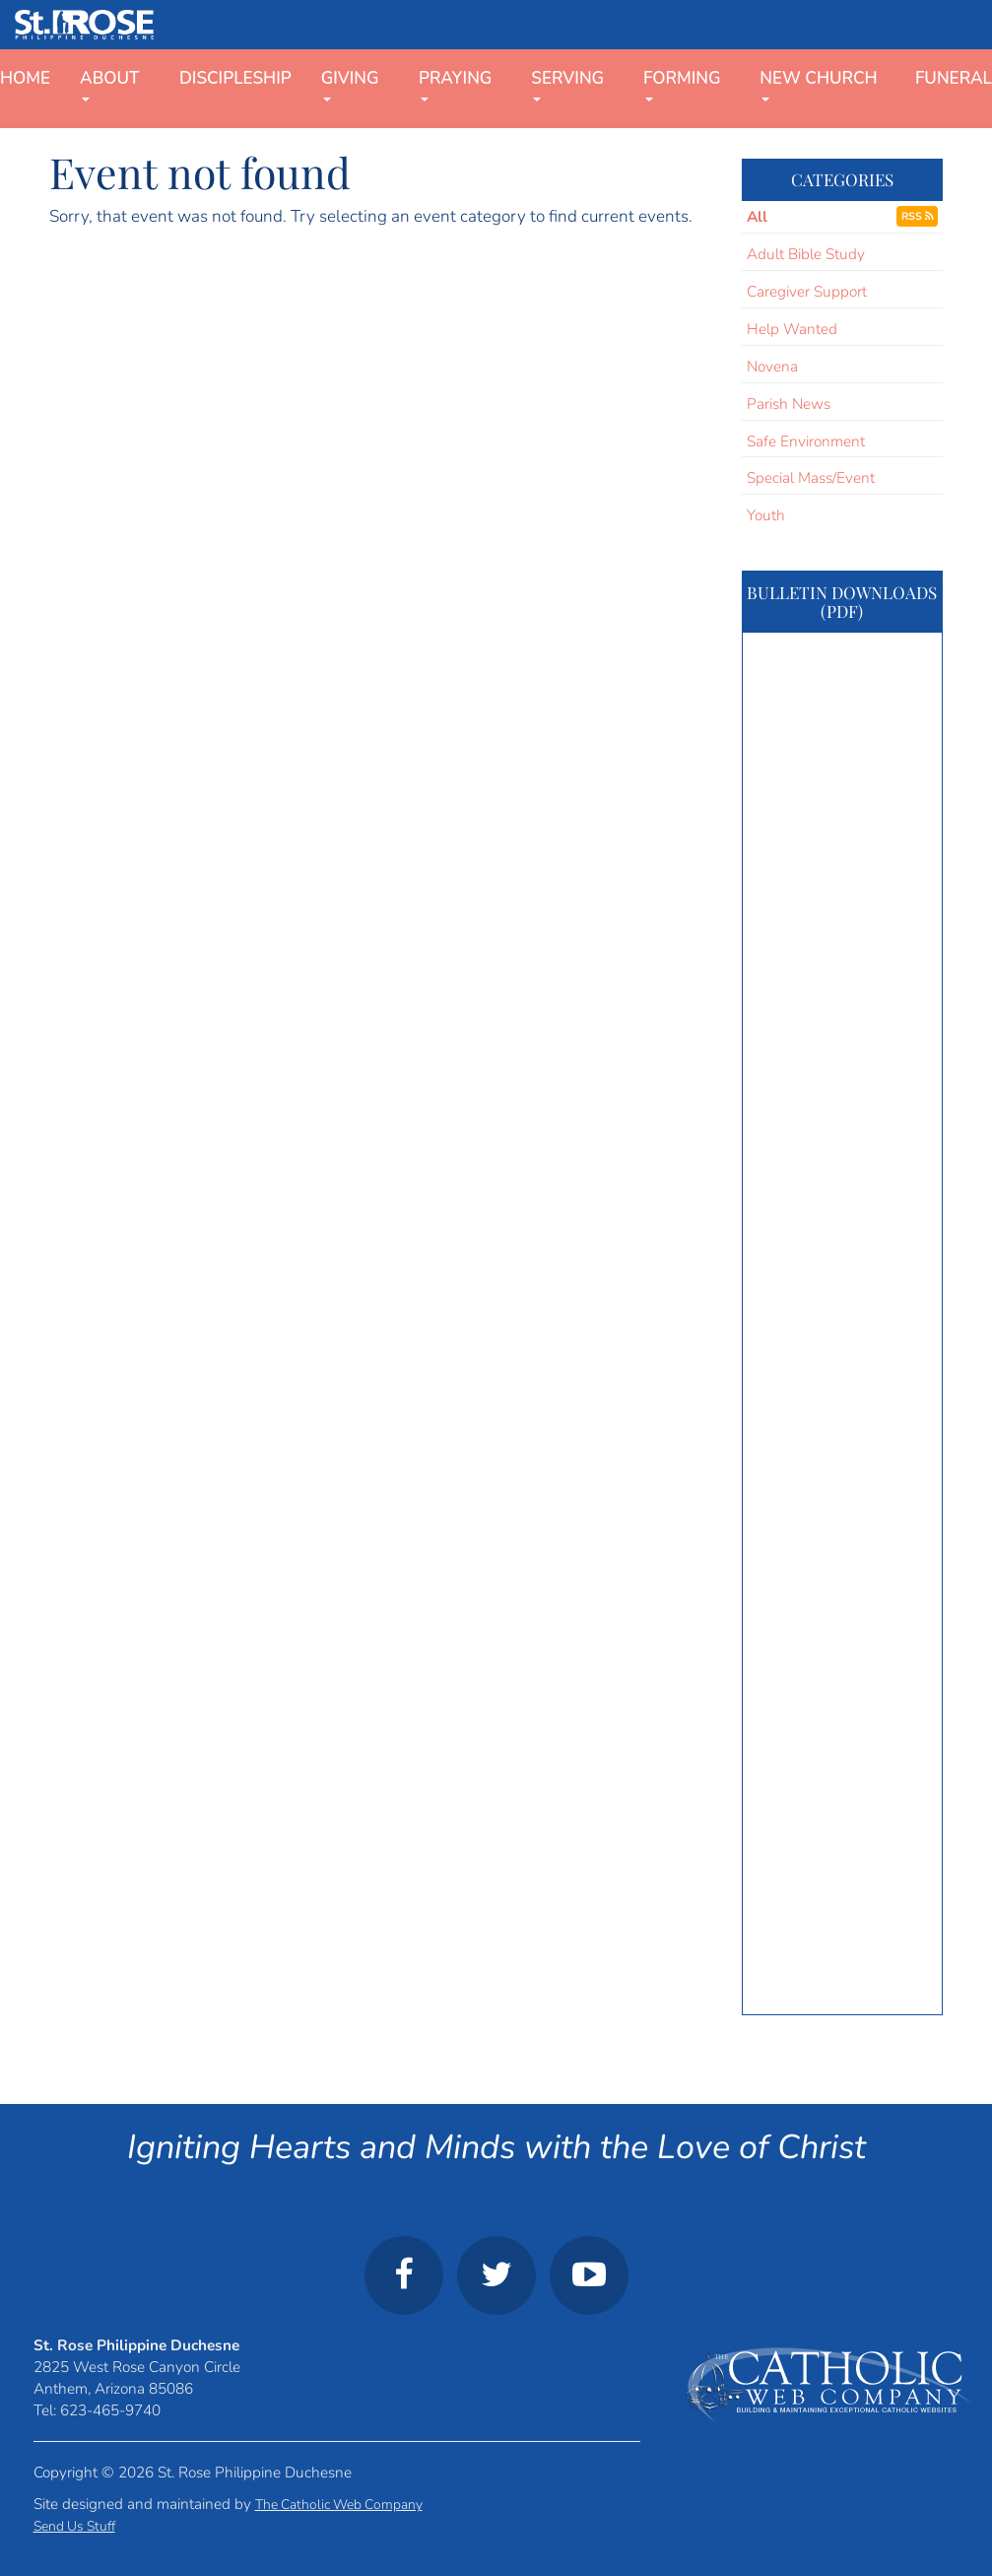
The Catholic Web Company (339, 2504)
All (757, 216)
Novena (772, 366)
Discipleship (235, 78)
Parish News (788, 403)
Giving (350, 84)
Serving (567, 84)
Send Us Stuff (74, 2526)
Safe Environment (806, 441)
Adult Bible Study (806, 253)
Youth (766, 515)
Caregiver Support (807, 291)
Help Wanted (792, 328)
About (109, 84)
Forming (681, 84)
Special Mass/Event (811, 477)
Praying (455, 84)
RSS (917, 216)
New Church (818, 84)
